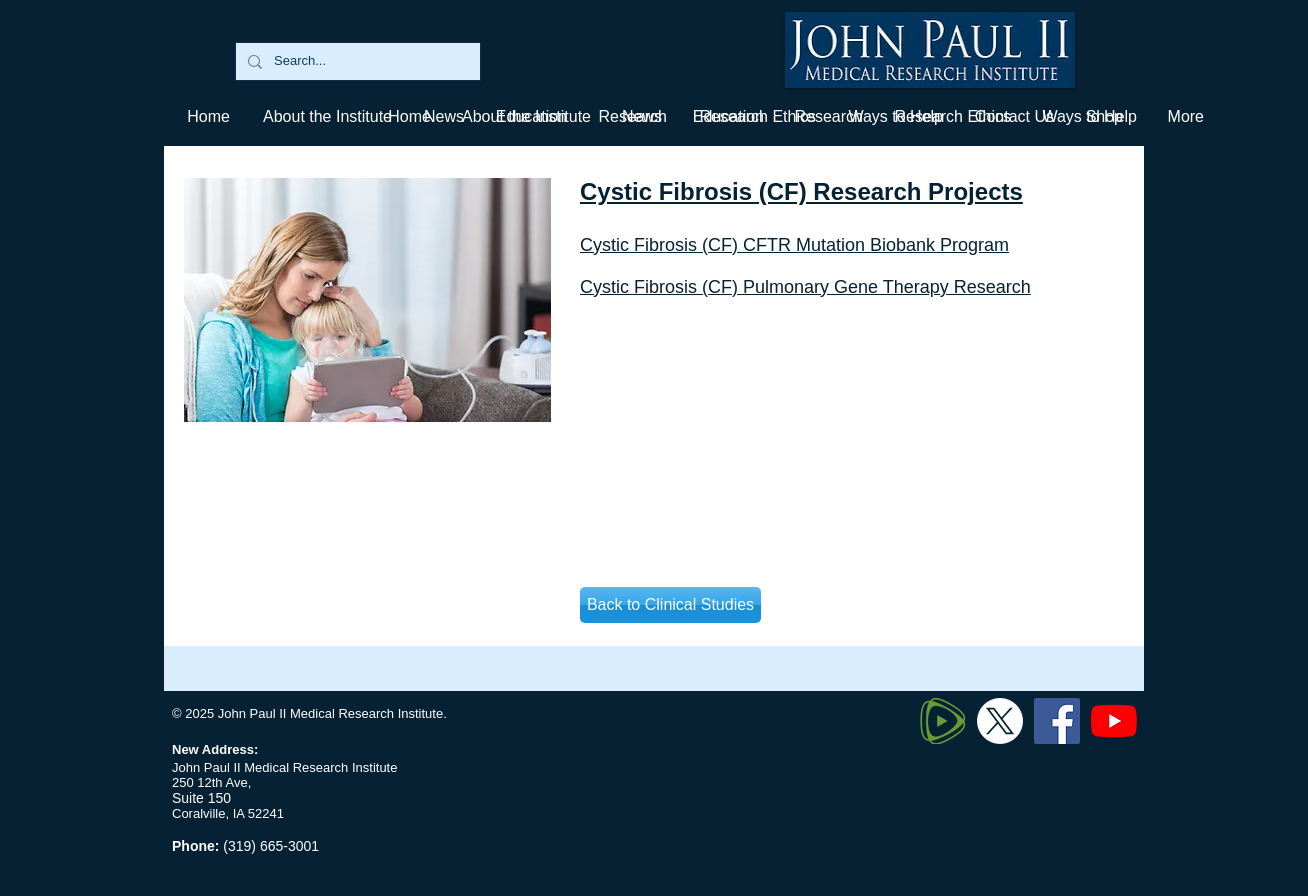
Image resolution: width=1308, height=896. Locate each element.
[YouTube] (1114, 721)
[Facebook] (1057, 721)
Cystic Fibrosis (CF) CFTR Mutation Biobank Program (794, 245)
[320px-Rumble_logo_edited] (943, 721)
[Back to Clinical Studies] (670, 605)
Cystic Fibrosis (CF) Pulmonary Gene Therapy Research (805, 287)
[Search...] (356, 61)
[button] (728, 116)
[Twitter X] (1000, 721)
